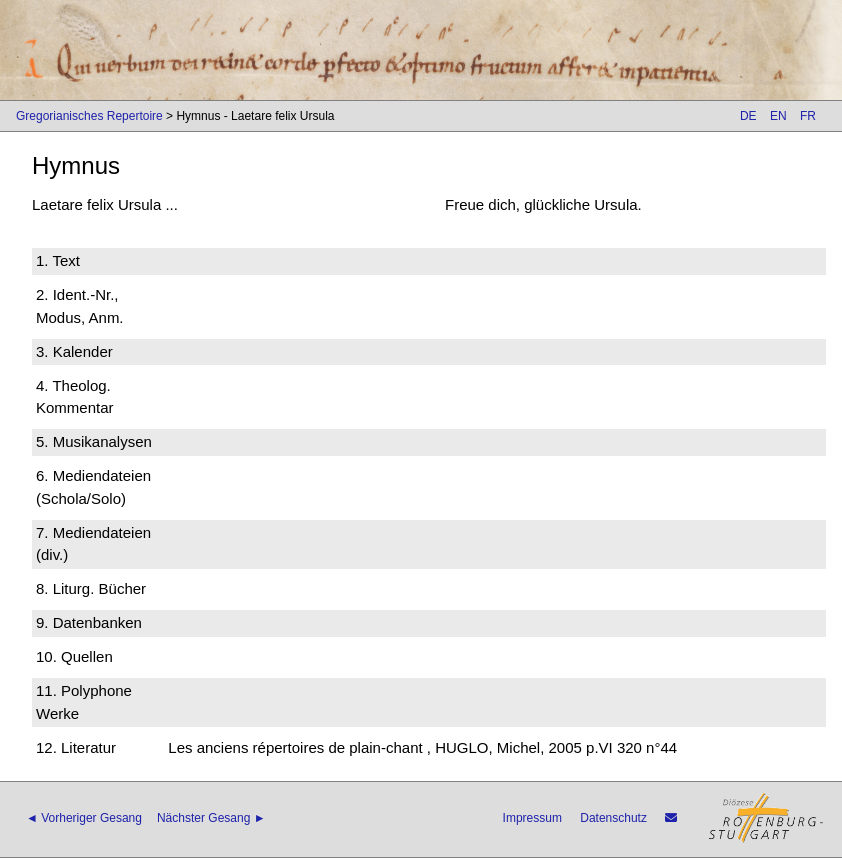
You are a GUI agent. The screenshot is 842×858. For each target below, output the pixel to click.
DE (748, 116)
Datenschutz (613, 818)
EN (778, 116)
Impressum (532, 818)
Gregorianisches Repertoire (89, 116)
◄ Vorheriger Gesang (84, 818)
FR (808, 116)
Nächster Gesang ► (211, 818)
